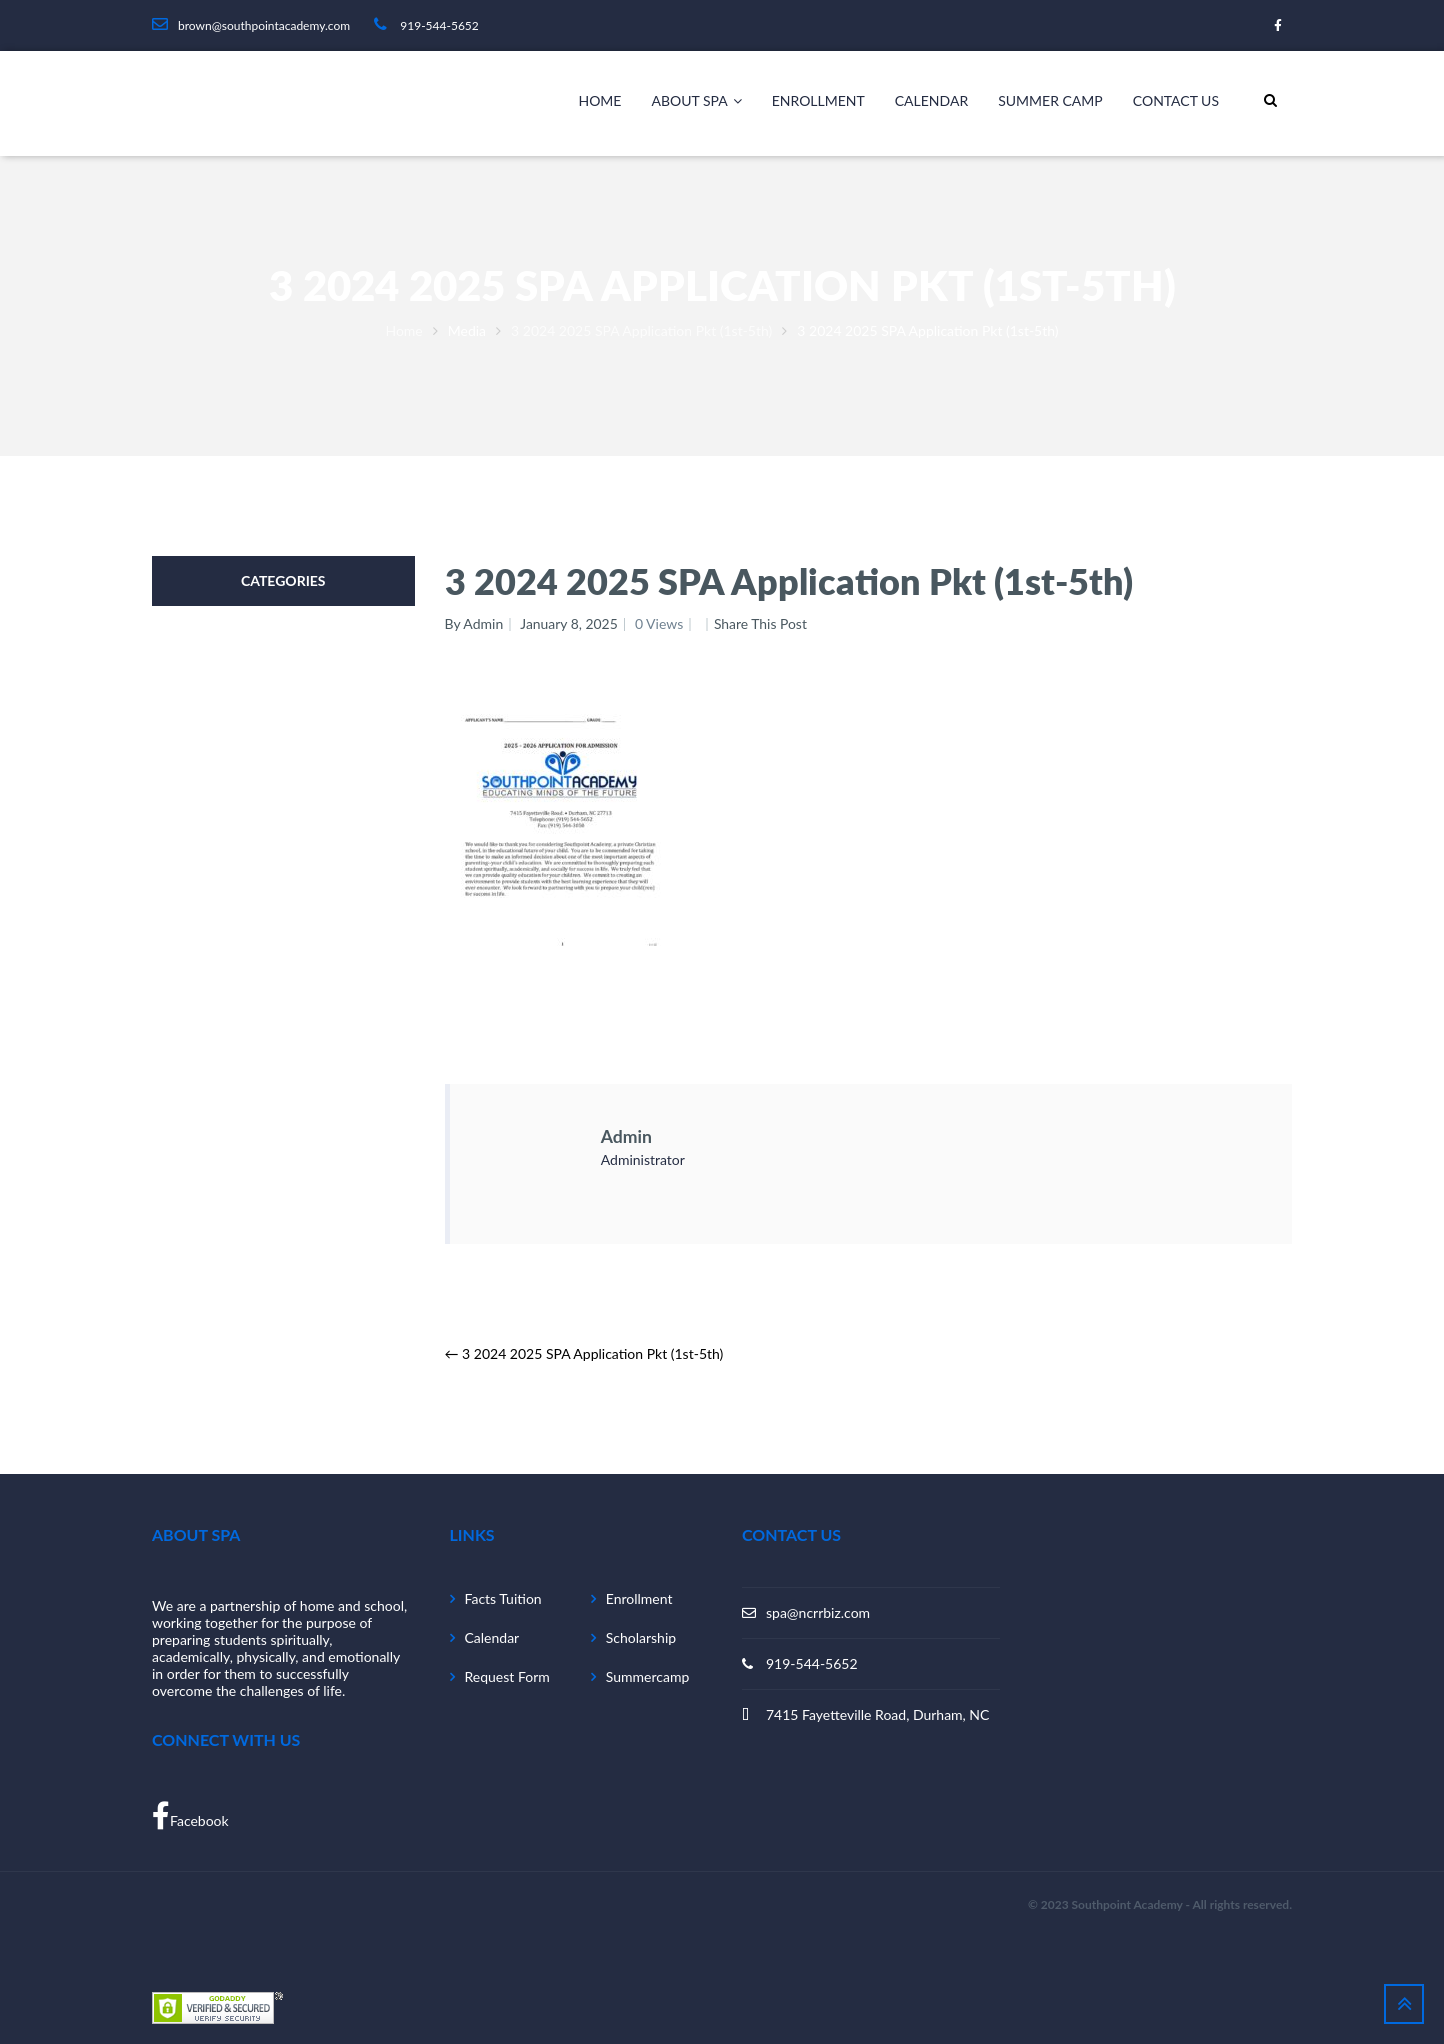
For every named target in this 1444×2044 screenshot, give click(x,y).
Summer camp (1050, 100)
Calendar (931, 100)
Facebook (190, 1816)
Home (599, 100)
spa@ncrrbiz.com (818, 1612)
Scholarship (641, 1637)
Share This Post (762, 623)
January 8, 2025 (569, 623)
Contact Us (1176, 100)
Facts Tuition (503, 1598)
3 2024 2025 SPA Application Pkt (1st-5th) (641, 330)
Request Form (507, 1676)
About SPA (696, 101)
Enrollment (818, 100)
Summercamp (648, 1676)
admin (627, 1136)
